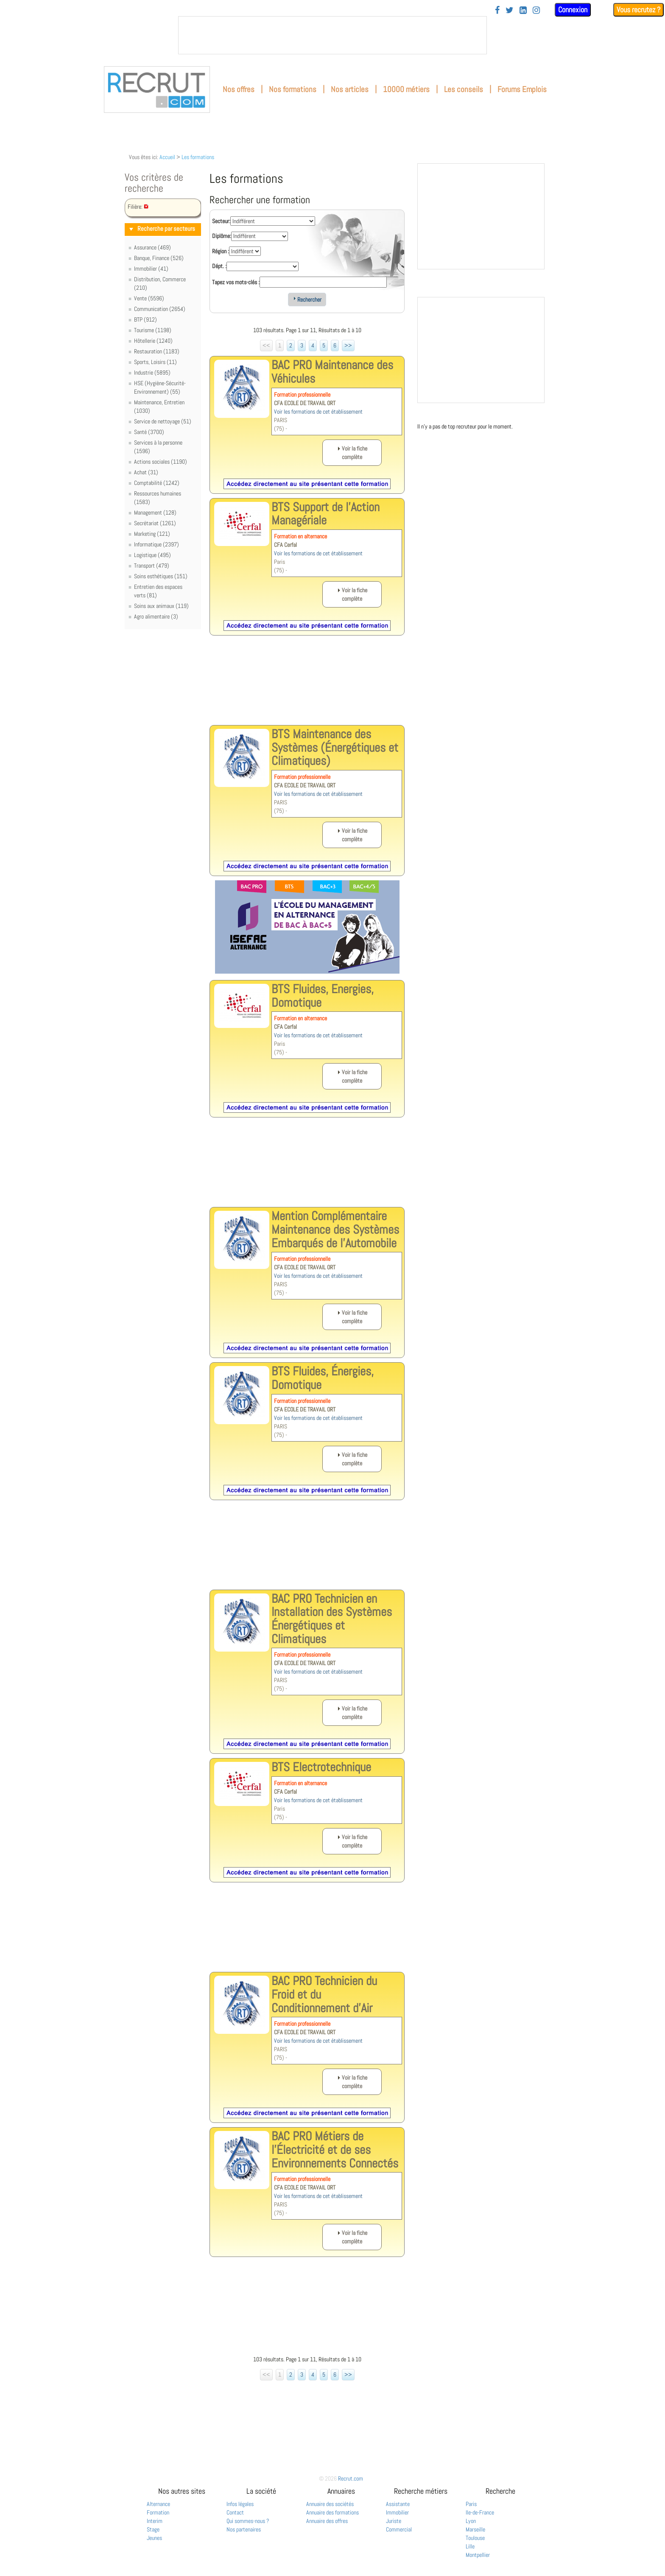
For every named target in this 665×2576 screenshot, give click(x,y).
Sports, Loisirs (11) (155, 362)
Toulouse (475, 2538)
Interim (154, 2521)
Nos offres (238, 89)
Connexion (572, 9)
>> (348, 345)
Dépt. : (219, 266)
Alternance (158, 2504)
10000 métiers (406, 89)
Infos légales (240, 2504)
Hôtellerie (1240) (153, 340)
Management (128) (155, 512)
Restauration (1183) (156, 351)
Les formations (198, 157)
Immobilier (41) (151, 268)
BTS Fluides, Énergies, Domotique (322, 1378)
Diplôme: (221, 236)
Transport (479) (151, 565)
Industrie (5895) (152, 372)
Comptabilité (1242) (156, 483)
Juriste (393, 2521)
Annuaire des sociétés (330, 2504)
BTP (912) (145, 319)
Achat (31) (146, 472)
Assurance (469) (152, 247)
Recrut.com (350, 2478)
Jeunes (154, 2538)
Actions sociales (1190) (160, 461)
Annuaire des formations (332, 2512)
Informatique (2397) (156, 544)
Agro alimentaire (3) (156, 616)
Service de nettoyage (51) (162, 421)
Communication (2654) (159, 309)
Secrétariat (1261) (155, 523)
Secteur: (221, 221)
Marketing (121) (152, 534)
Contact (235, 2512)
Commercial (399, 2529)
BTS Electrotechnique (321, 1767)
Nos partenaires (243, 2529)
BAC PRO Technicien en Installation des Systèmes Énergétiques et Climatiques (331, 1618)
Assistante (398, 2504)
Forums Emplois (522, 89)
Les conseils (463, 89)
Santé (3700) (149, 432)
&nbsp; (332, 35)
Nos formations (292, 89)
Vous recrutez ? (638, 9)
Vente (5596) (149, 298)
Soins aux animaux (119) (161, 606)
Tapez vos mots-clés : (236, 282)
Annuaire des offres (327, 2521)
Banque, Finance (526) (159, 258)
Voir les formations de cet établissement (318, 411)
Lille (470, 2546)
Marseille (475, 2529)
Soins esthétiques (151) (160, 576)
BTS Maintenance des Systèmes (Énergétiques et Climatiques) (334, 747)
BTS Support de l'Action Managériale (325, 513)
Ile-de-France (480, 2512)
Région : (220, 251)
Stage (153, 2529)
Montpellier (478, 2555)
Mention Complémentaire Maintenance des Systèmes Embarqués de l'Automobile (335, 1229)
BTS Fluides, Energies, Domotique (322, 995)
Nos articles (350, 89)
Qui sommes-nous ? (247, 2521)
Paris (471, 2504)
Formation (158, 2512)
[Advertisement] (307, 687)
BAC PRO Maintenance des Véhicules (332, 371)
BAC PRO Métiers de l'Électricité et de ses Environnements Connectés (334, 2149)
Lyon (471, 2521)
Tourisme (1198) (152, 330)
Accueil (167, 157)
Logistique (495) (152, 555)
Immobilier (397, 2512)
